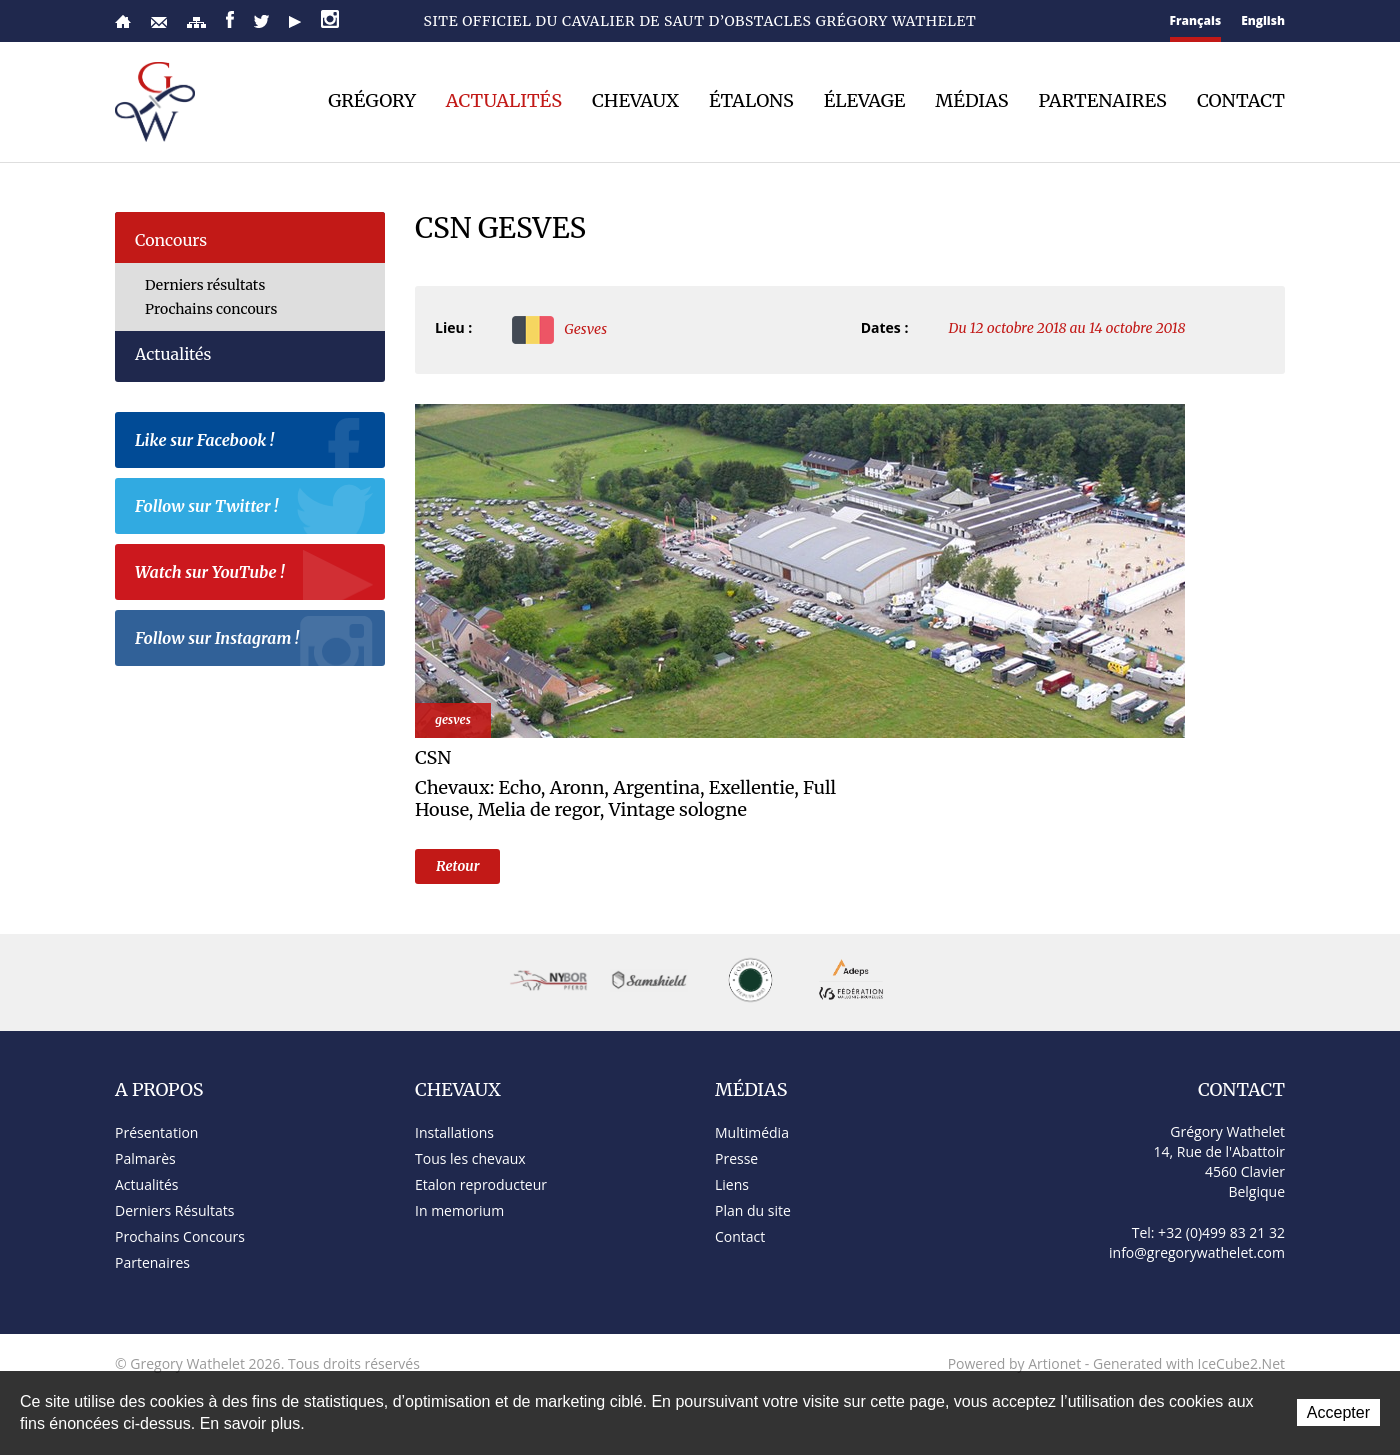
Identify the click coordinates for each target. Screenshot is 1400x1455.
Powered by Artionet (1015, 1363)
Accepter (1338, 1412)
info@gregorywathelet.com (1197, 1252)
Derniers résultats (205, 285)
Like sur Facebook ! (255, 443)
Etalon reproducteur (481, 1184)
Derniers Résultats (174, 1210)
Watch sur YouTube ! (255, 575)
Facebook (230, 19)
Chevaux (635, 101)
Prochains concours (211, 309)
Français (1196, 20)
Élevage (865, 101)
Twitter (261, 21)
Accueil (123, 21)
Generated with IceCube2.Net (1189, 1363)
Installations (454, 1132)
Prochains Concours (180, 1236)
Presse (736, 1158)
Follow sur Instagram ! (255, 641)
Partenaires (1103, 101)
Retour (457, 866)
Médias (971, 101)
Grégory (372, 101)
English (1263, 20)
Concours (171, 240)
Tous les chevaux (470, 1158)
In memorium (459, 1210)
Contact (159, 22)
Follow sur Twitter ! (255, 509)
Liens (732, 1184)
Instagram (330, 19)
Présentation (156, 1132)
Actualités (504, 101)
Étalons (751, 101)
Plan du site (196, 22)
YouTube (295, 22)
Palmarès (145, 1158)
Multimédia (752, 1132)
